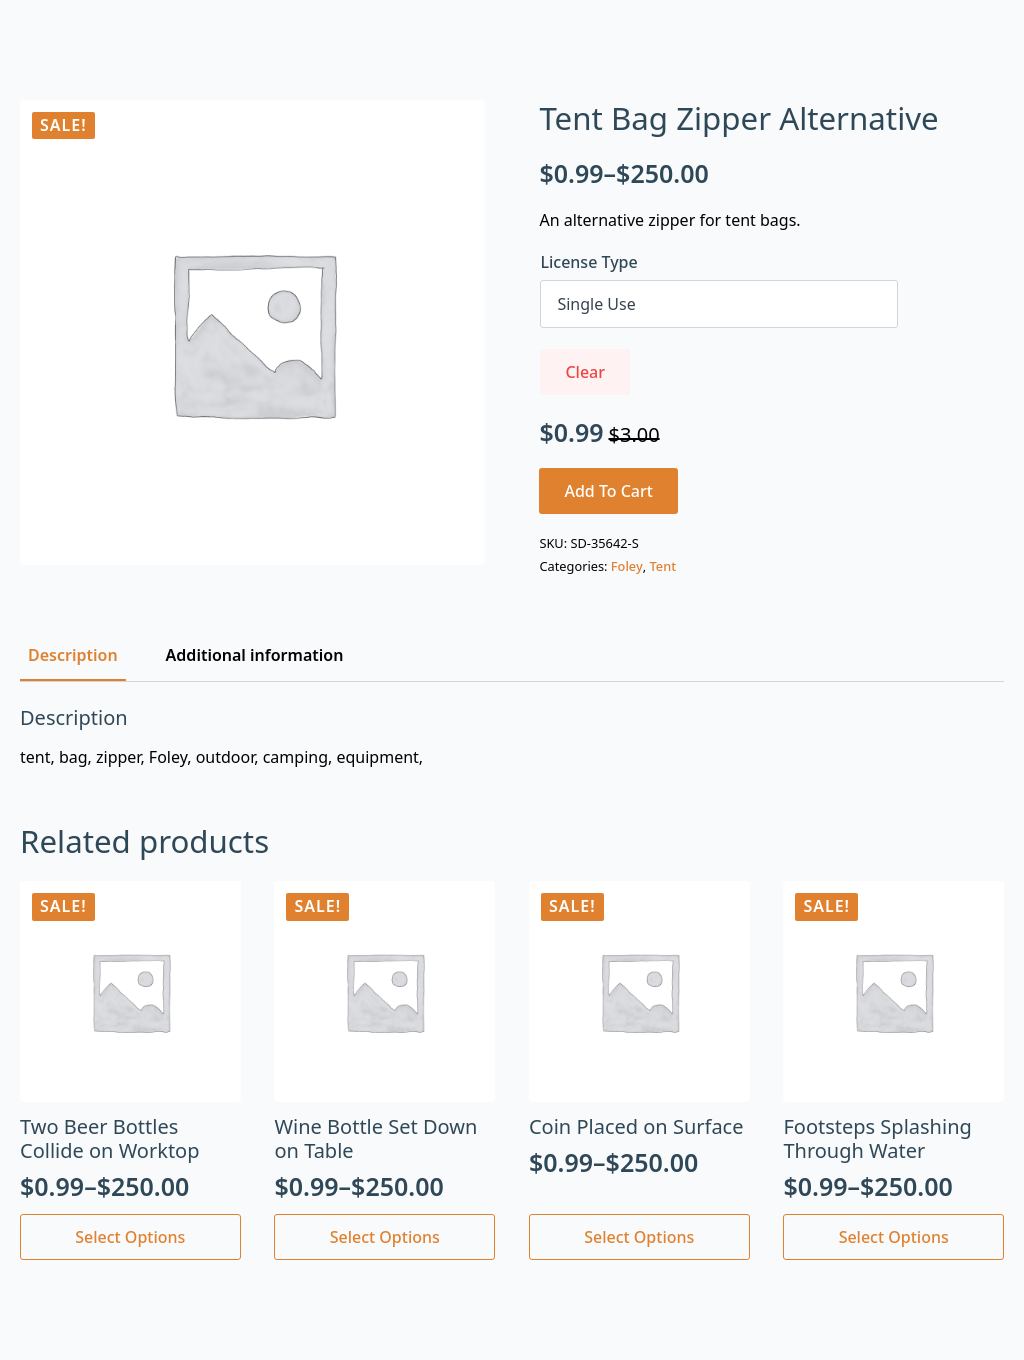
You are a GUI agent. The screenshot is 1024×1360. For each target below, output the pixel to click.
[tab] (73, 655)
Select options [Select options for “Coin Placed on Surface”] (639, 1237)
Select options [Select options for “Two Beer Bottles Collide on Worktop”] (130, 1237)
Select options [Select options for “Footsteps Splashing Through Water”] (894, 1237)
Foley (627, 566)
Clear (585, 372)
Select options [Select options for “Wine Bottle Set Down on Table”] (385, 1237)
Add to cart (608, 491)
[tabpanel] (512, 737)
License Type (588, 262)
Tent (663, 566)
